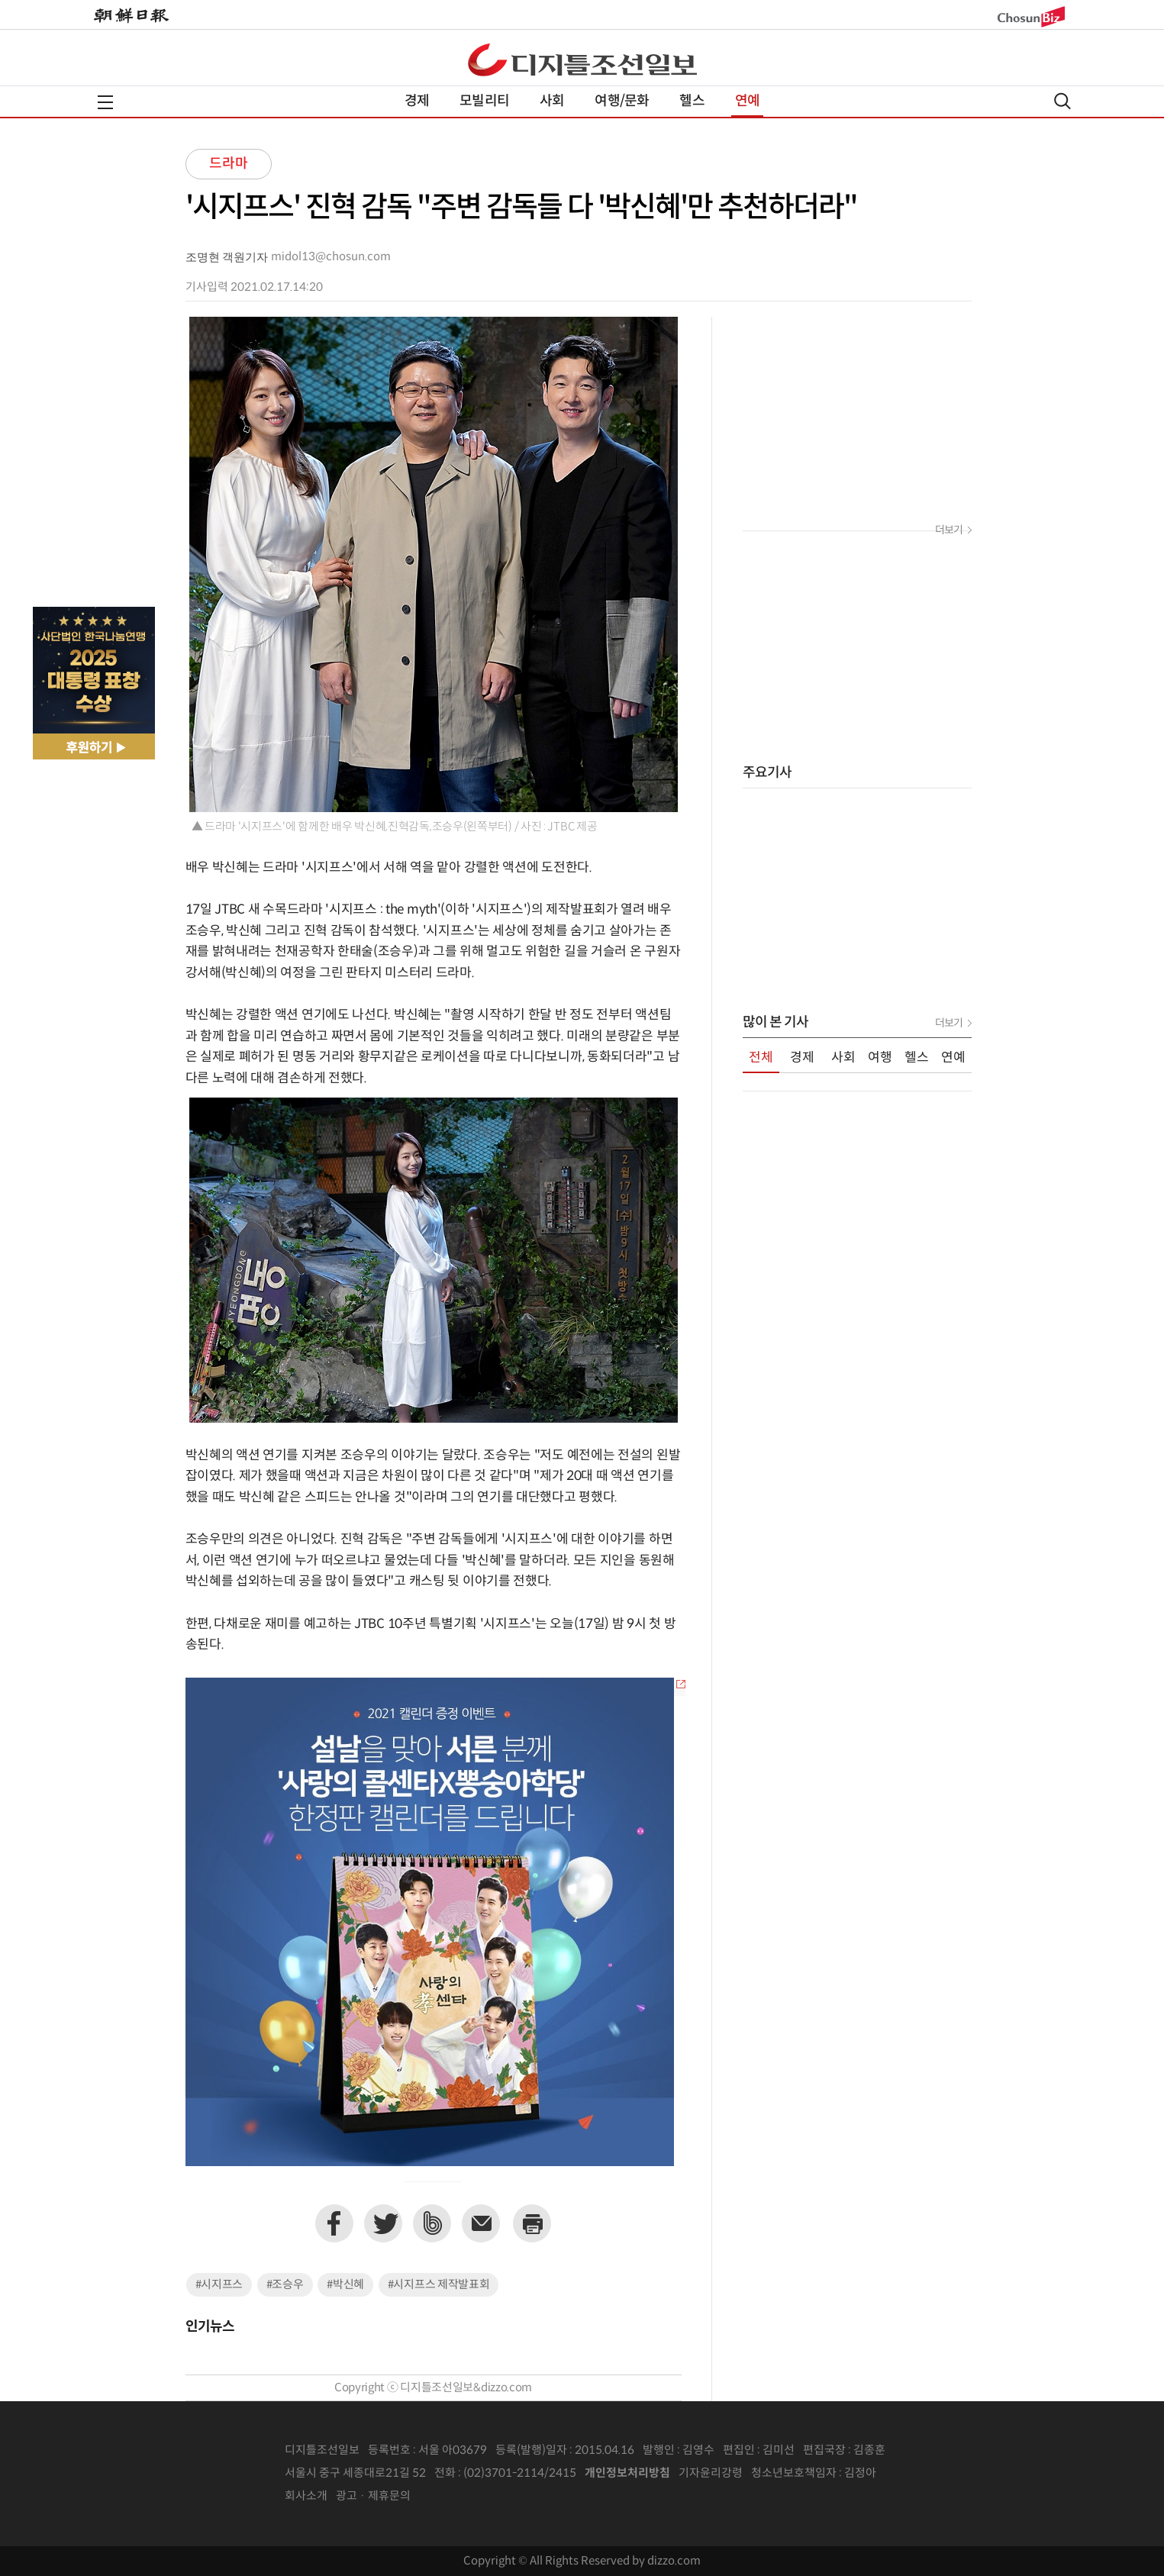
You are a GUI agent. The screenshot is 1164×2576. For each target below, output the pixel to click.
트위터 (383, 2223)
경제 (417, 101)
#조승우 (285, 2285)
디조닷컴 (582, 59)
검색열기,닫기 (1062, 101)
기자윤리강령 (711, 2473)
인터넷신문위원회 (926, 2473)
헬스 (691, 101)
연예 (747, 101)
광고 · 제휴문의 (373, 2496)
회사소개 (306, 2496)
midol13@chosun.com (331, 257)
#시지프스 (219, 2285)
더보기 (948, 530)
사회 (552, 101)
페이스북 (334, 2223)
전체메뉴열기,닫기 (105, 102)
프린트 (532, 2223)
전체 (761, 1058)
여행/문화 (622, 101)
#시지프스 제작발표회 (439, 2285)
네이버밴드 (432, 2223)
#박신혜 (345, 2285)
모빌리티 (484, 101)
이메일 (481, 2223)
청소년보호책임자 (794, 2473)
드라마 (228, 164)
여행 (880, 1058)
